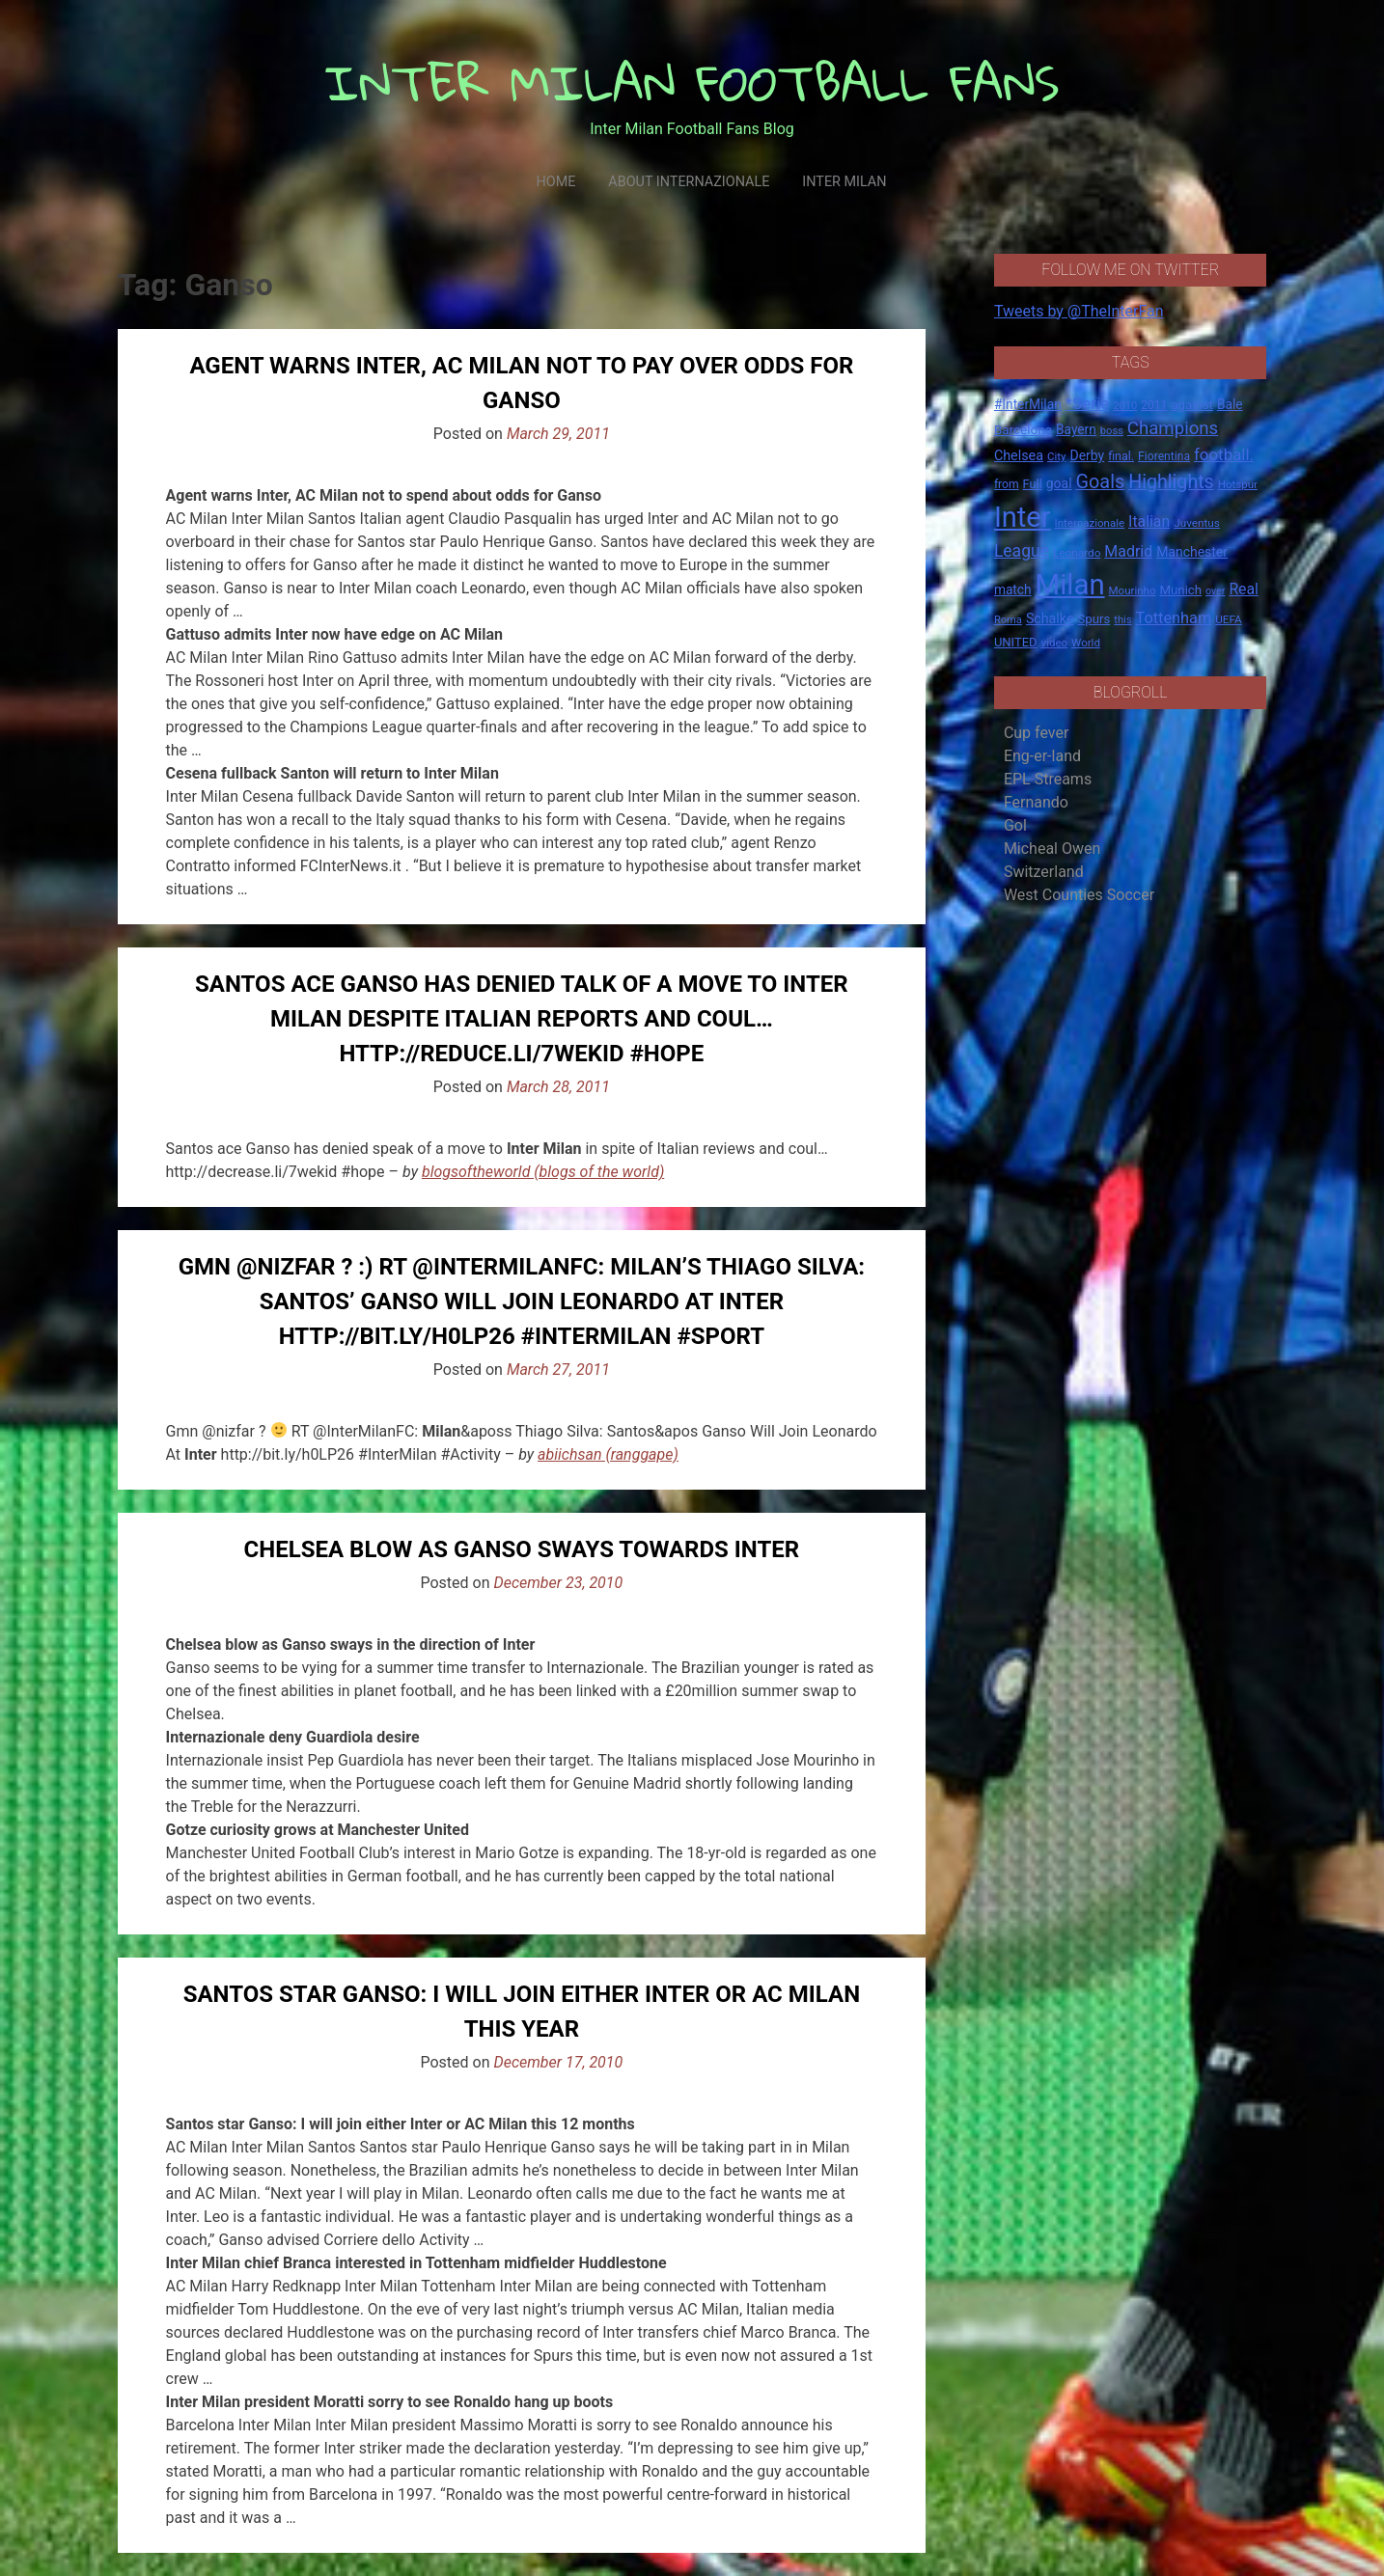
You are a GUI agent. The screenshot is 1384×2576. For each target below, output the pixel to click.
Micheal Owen (1052, 848)
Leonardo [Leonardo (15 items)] (1076, 553)
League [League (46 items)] (1021, 551)
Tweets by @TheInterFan (1079, 311)
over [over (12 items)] (1215, 591)
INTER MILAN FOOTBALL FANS (692, 82)
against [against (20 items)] (1192, 404)
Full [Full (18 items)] (1032, 484)
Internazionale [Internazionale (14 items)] (1090, 523)
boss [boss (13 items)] (1111, 431)
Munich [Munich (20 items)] (1180, 590)
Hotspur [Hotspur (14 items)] (1238, 484)
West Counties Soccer (1079, 895)
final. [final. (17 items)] (1121, 456)
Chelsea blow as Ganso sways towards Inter (522, 1549)
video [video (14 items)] (1054, 642)
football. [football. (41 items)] (1224, 454)
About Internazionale (688, 182)
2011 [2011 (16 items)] (1154, 405)
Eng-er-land (1042, 756)
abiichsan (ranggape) (608, 1454)
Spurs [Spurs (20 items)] (1093, 619)
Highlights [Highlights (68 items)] (1171, 482)
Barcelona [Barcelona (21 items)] (1023, 429)
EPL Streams (1048, 779)
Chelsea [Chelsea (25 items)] (1018, 456)
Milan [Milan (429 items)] (1070, 584)
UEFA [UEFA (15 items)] (1228, 619)
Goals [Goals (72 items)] (1100, 482)
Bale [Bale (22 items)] (1230, 404)
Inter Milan (844, 182)
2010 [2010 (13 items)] (1125, 405)
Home (555, 182)
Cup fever (1036, 733)
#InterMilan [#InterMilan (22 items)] (1028, 404)
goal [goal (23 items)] (1059, 483)
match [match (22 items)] (1013, 589)
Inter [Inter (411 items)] (1022, 517)
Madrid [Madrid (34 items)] (1128, 551)
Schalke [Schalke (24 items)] (1050, 618)
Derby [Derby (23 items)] (1086, 455)
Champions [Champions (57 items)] (1172, 428)
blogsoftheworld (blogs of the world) (543, 1172)
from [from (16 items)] (1006, 484)
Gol (1015, 825)
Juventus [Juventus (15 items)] (1197, 523)
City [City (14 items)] (1056, 456)
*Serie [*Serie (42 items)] (1087, 403)
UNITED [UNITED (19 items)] (1016, 642)
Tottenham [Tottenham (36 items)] (1174, 618)
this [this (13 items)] (1122, 620)
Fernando (1036, 802)
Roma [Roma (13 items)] (1008, 620)
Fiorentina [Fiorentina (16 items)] (1164, 456)
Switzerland (1044, 872)
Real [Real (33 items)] (1244, 589)
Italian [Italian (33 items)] (1149, 521)
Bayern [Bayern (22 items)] (1076, 429)
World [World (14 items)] (1085, 642)
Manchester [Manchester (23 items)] (1192, 552)
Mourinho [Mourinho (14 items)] (1132, 590)
